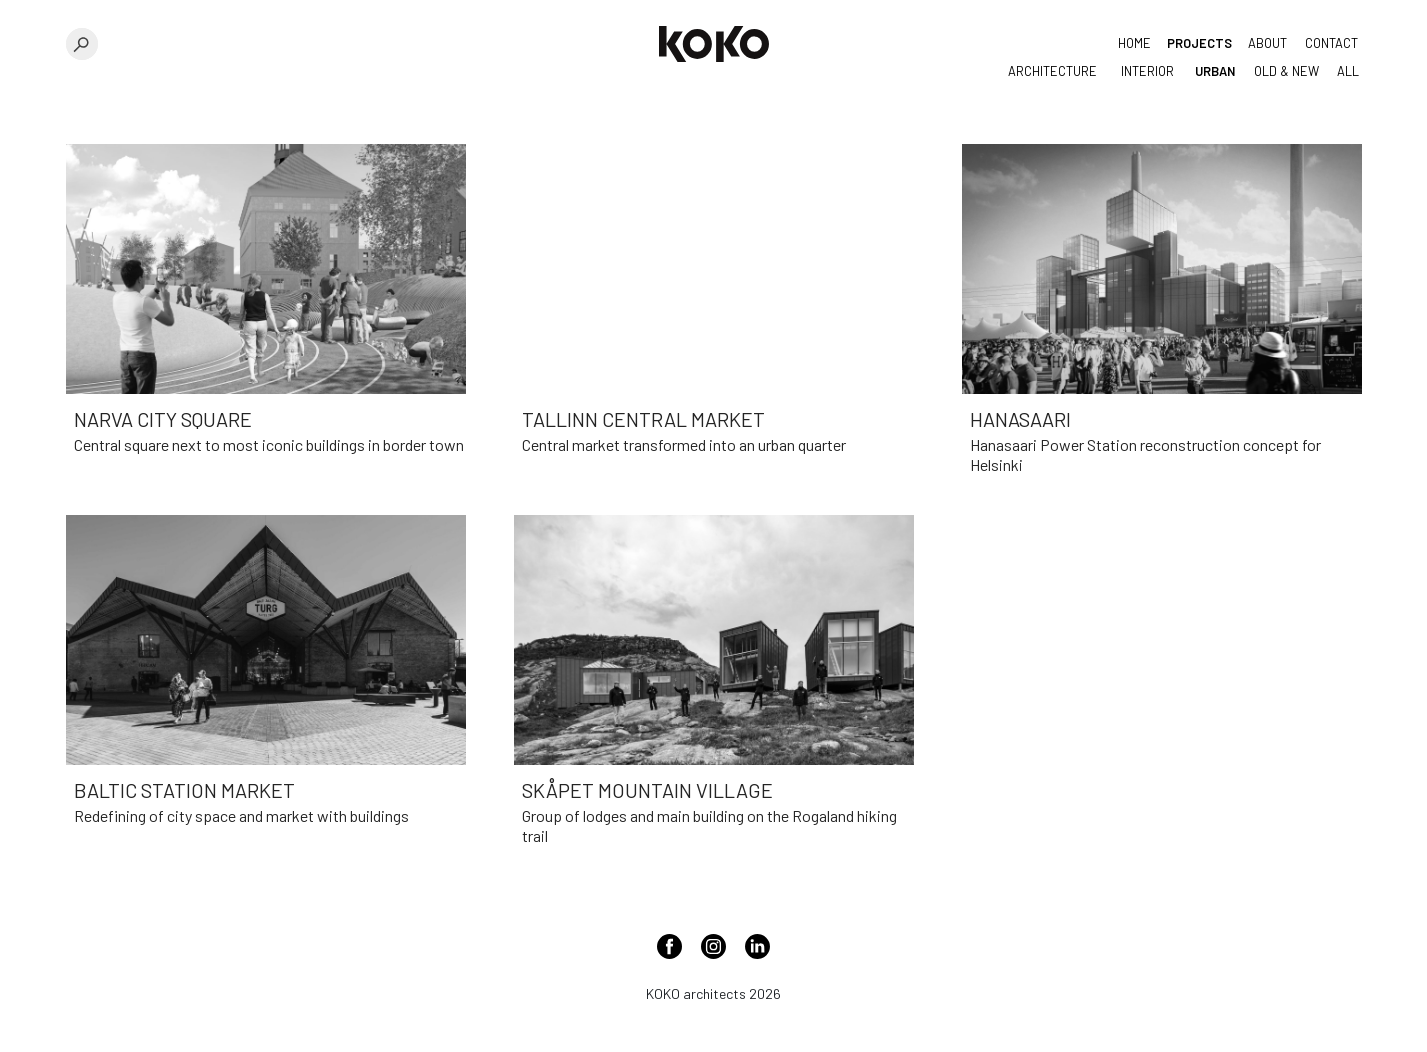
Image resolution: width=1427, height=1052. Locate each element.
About (1267, 43)
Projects (1199, 43)
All (1348, 71)
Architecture (1052, 71)
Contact (1331, 43)
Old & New (1286, 71)
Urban (1215, 71)
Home (1134, 43)
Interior (1147, 71)
